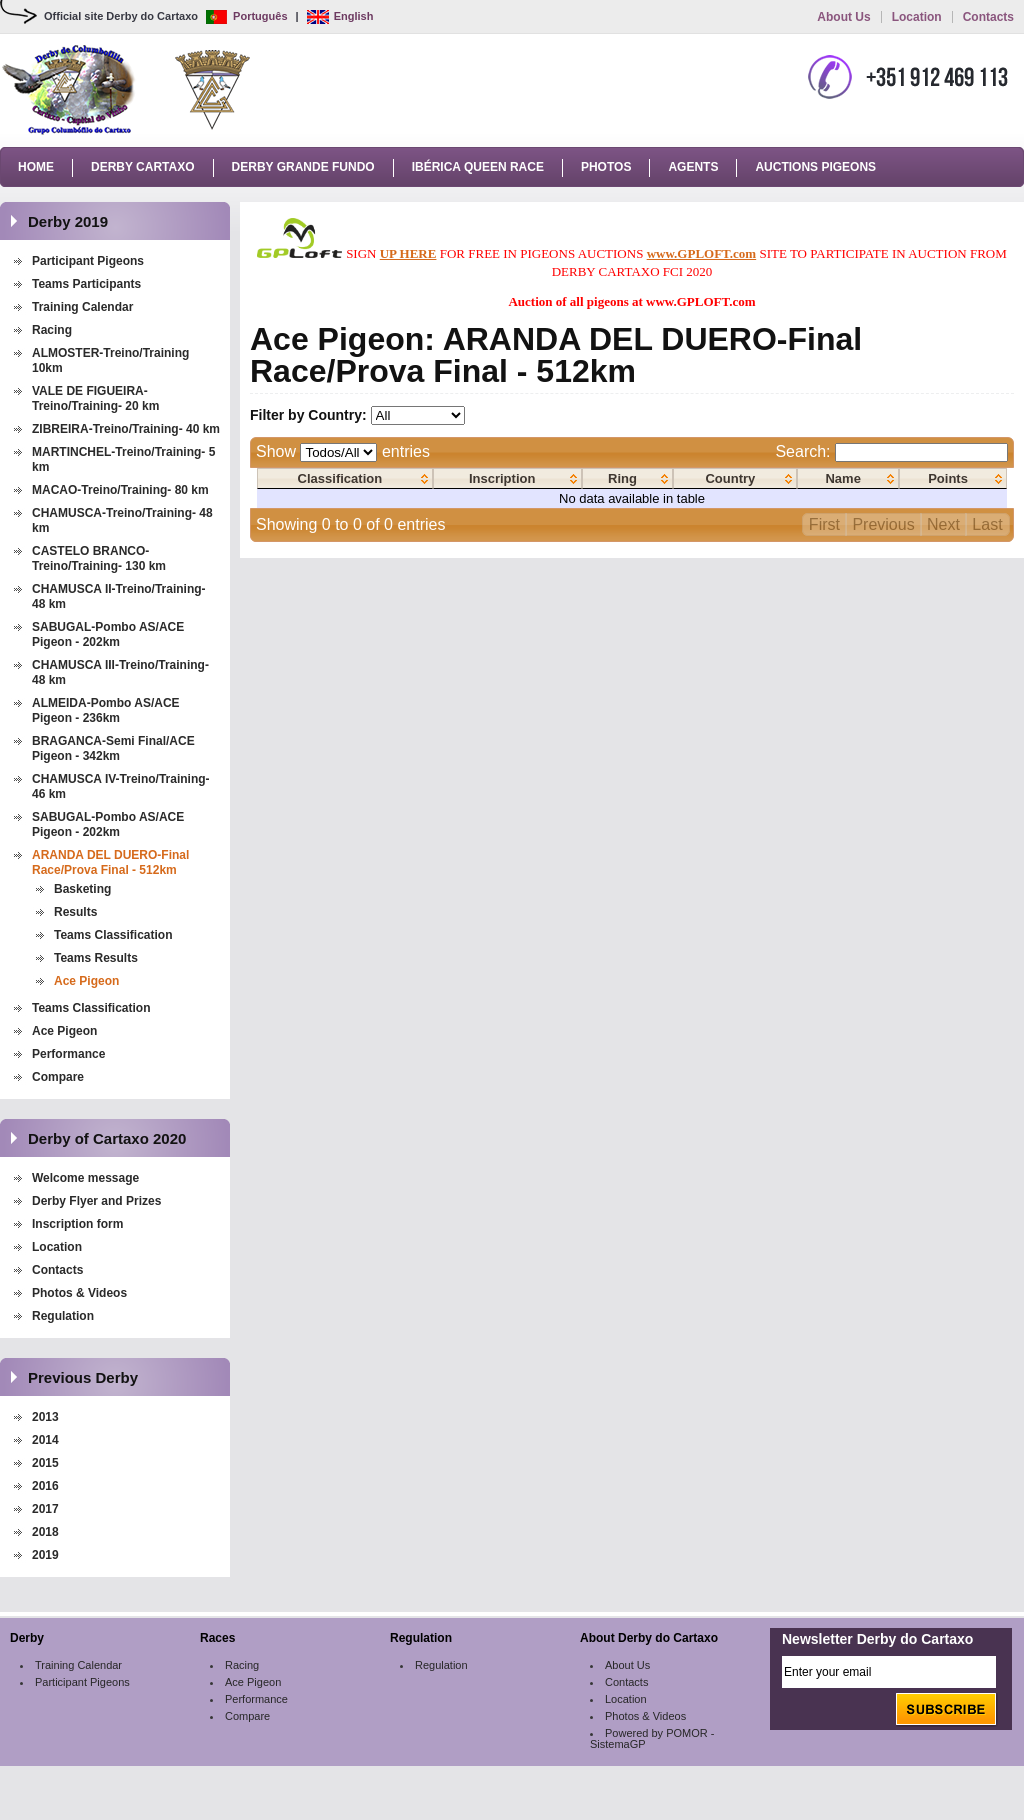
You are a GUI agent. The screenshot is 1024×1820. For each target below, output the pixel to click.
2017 (45, 1509)
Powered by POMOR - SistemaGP (652, 1738)
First (824, 524)
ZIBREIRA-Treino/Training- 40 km (126, 429)
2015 (45, 1463)
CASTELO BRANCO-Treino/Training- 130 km (99, 558)
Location (917, 17)
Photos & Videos (79, 1293)
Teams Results (96, 958)
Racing (52, 330)
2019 (45, 1555)
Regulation (63, 1316)
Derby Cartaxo (143, 167)
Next (943, 524)
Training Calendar (82, 307)
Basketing (82, 889)
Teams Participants (86, 284)
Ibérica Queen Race (478, 167)
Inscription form (79, 1224)
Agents (693, 167)
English (340, 16)
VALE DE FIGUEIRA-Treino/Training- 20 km (95, 398)
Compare (58, 1077)
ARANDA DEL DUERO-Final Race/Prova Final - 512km (110, 862)
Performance (68, 1054)
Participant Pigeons (88, 261)
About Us (843, 17)
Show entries (343, 451)
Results (75, 912)
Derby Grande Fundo (303, 167)
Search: (891, 451)
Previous (883, 524)
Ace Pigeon (86, 981)
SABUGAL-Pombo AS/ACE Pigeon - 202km (108, 634)
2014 (45, 1440)
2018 (45, 1532)
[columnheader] (345, 478)
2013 (45, 1417)
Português (246, 16)
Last (987, 524)
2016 (45, 1486)
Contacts (988, 17)
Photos (606, 167)
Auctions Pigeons (815, 167)
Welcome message (85, 1178)
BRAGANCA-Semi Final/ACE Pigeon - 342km (113, 748)
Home (36, 167)
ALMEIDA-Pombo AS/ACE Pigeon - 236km (106, 710)
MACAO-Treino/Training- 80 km (120, 490)
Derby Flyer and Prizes (96, 1201)
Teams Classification (113, 935)
